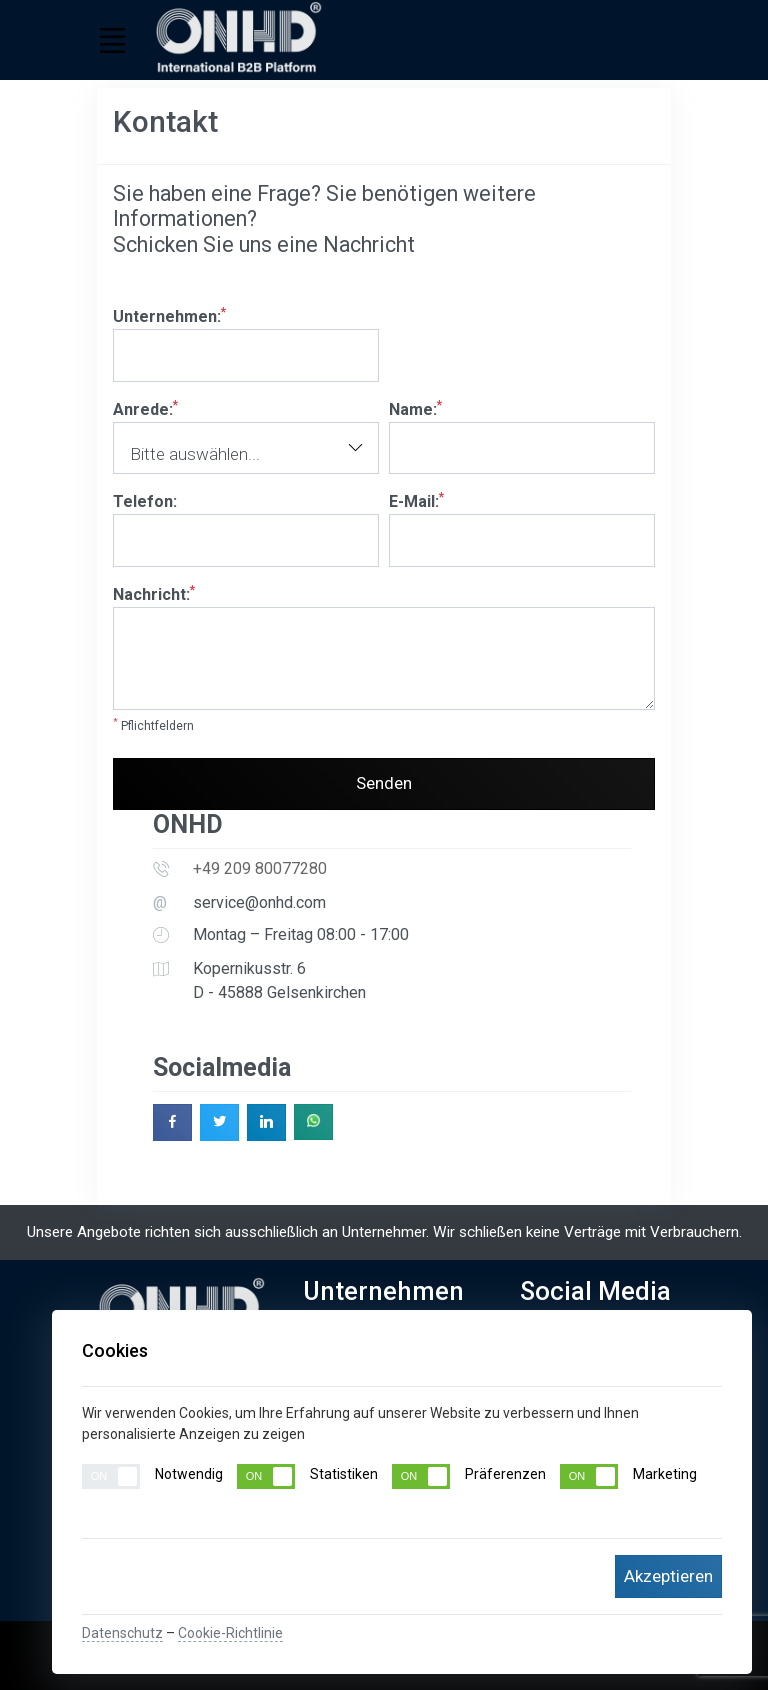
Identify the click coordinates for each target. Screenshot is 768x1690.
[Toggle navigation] (112, 40)
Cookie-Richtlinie (230, 1633)
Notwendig (152, 1476)
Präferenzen (469, 1476)
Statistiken (307, 1476)
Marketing (628, 1476)
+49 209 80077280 (260, 868)
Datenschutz (122, 1633)
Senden (384, 783)
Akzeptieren (668, 1576)
